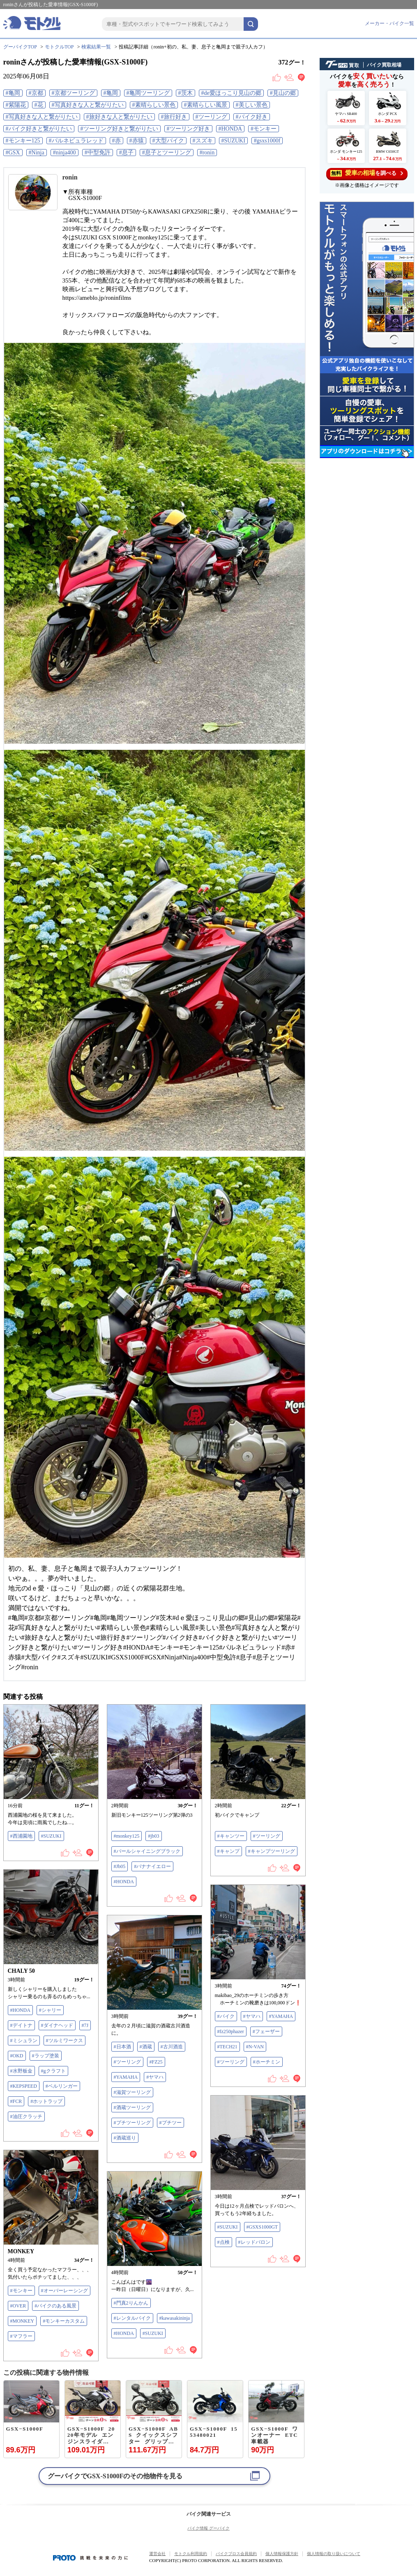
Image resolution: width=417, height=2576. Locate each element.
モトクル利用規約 (190, 2553)
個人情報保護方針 (281, 2553)
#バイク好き (251, 117)
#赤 (116, 141)
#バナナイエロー (152, 1866)
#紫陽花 (16, 105)
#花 (39, 105)
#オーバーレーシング (64, 2290)
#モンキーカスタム (64, 2321)
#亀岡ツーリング (148, 93)
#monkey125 (127, 1836)
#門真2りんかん (131, 2303)
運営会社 (157, 2553)
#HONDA (230, 129)
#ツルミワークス (64, 2040)
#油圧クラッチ (26, 2116)
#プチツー (170, 2123)
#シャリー (50, 2010)
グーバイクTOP (20, 47)
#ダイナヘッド (57, 2025)
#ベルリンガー (62, 2086)
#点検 (223, 2242)
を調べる (366, 173)
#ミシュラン (23, 2040)
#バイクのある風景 (55, 2306)
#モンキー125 (23, 141)
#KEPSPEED (23, 2086)
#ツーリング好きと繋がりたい (119, 129)
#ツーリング (211, 117)
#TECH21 (227, 2047)
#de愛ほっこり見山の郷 (231, 93)
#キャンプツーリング (271, 1851)
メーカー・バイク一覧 (389, 23)
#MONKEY (22, 2321)
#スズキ (203, 141)
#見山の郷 (283, 93)
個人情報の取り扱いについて (333, 2553)
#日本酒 (122, 2047)
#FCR (16, 2101)
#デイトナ (21, 2025)
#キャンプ (228, 1851)
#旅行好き (174, 117)
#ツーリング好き (188, 129)
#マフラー (21, 2336)
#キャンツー (230, 1836)
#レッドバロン (254, 2242)
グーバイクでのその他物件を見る (115, 2476)
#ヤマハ (251, 2016)
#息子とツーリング (166, 152)
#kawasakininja (174, 2318)
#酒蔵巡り (125, 2138)
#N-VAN (255, 2047)
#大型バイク (168, 141)
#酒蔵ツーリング (132, 2107)
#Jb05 (120, 1866)
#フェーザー (266, 2031)
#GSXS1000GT (262, 2227)
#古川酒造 (172, 2047)
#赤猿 (136, 141)
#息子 (126, 152)
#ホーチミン (266, 2062)
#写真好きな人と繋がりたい (88, 105)
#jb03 (153, 1836)
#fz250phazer (230, 2031)
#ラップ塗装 (45, 2056)
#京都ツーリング (73, 93)
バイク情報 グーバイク (208, 2528)
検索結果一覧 (96, 47)
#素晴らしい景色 (153, 105)
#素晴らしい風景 (205, 105)
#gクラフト (53, 2071)
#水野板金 (21, 2071)
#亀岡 (13, 93)
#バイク (226, 2016)
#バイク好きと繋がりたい (39, 129)
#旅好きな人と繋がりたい (119, 117)
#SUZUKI (233, 141)
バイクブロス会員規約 (236, 2553)
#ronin (207, 152)
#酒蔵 (146, 2047)
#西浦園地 (21, 1836)
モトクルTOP (59, 47)
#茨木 (185, 93)
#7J (85, 2025)
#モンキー (263, 129)
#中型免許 (98, 152)
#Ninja (36, 152)
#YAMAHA (281, 2016)
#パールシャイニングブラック (147, 1851)
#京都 (36, 93)
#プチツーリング (132, 2123)
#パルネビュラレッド (76, 141)
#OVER (18, 2306)
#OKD (16, 2056)
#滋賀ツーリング (132, 2092)
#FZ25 (156, 2062)
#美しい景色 (251, 105)
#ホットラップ (46, 2101)
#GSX (13, 152)
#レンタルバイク (132, 2318)
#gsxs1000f (267, 141)
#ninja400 (64, 152)
